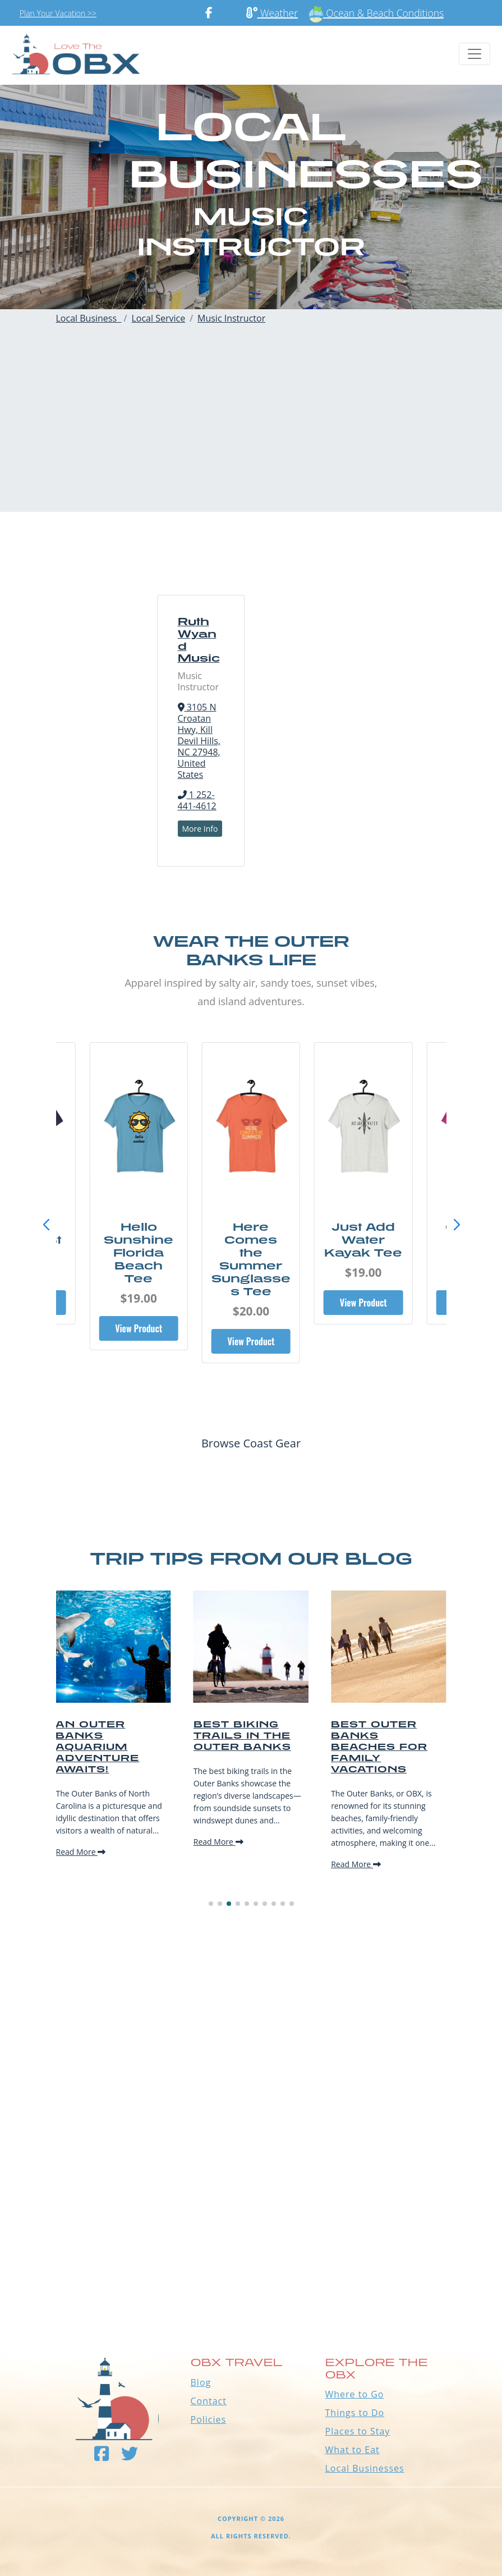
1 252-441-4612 (197, 800)
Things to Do (355, 2413)
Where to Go (354, 2394)
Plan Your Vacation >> (58, 13)
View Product (138, 1328)
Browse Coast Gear (251, 1443)
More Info (200, 828)
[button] (456, 1225)
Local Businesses (364, 2468)
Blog (201, 2382)
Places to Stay (357, 2431)
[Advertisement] (251, 433)
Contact (209, 2401)
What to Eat (352, 2450)
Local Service (158, 318)
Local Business (89, 318)
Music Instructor (231, 318)
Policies (209, 2419)
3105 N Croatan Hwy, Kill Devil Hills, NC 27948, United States (199, 741)
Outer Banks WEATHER (251, 2258)
